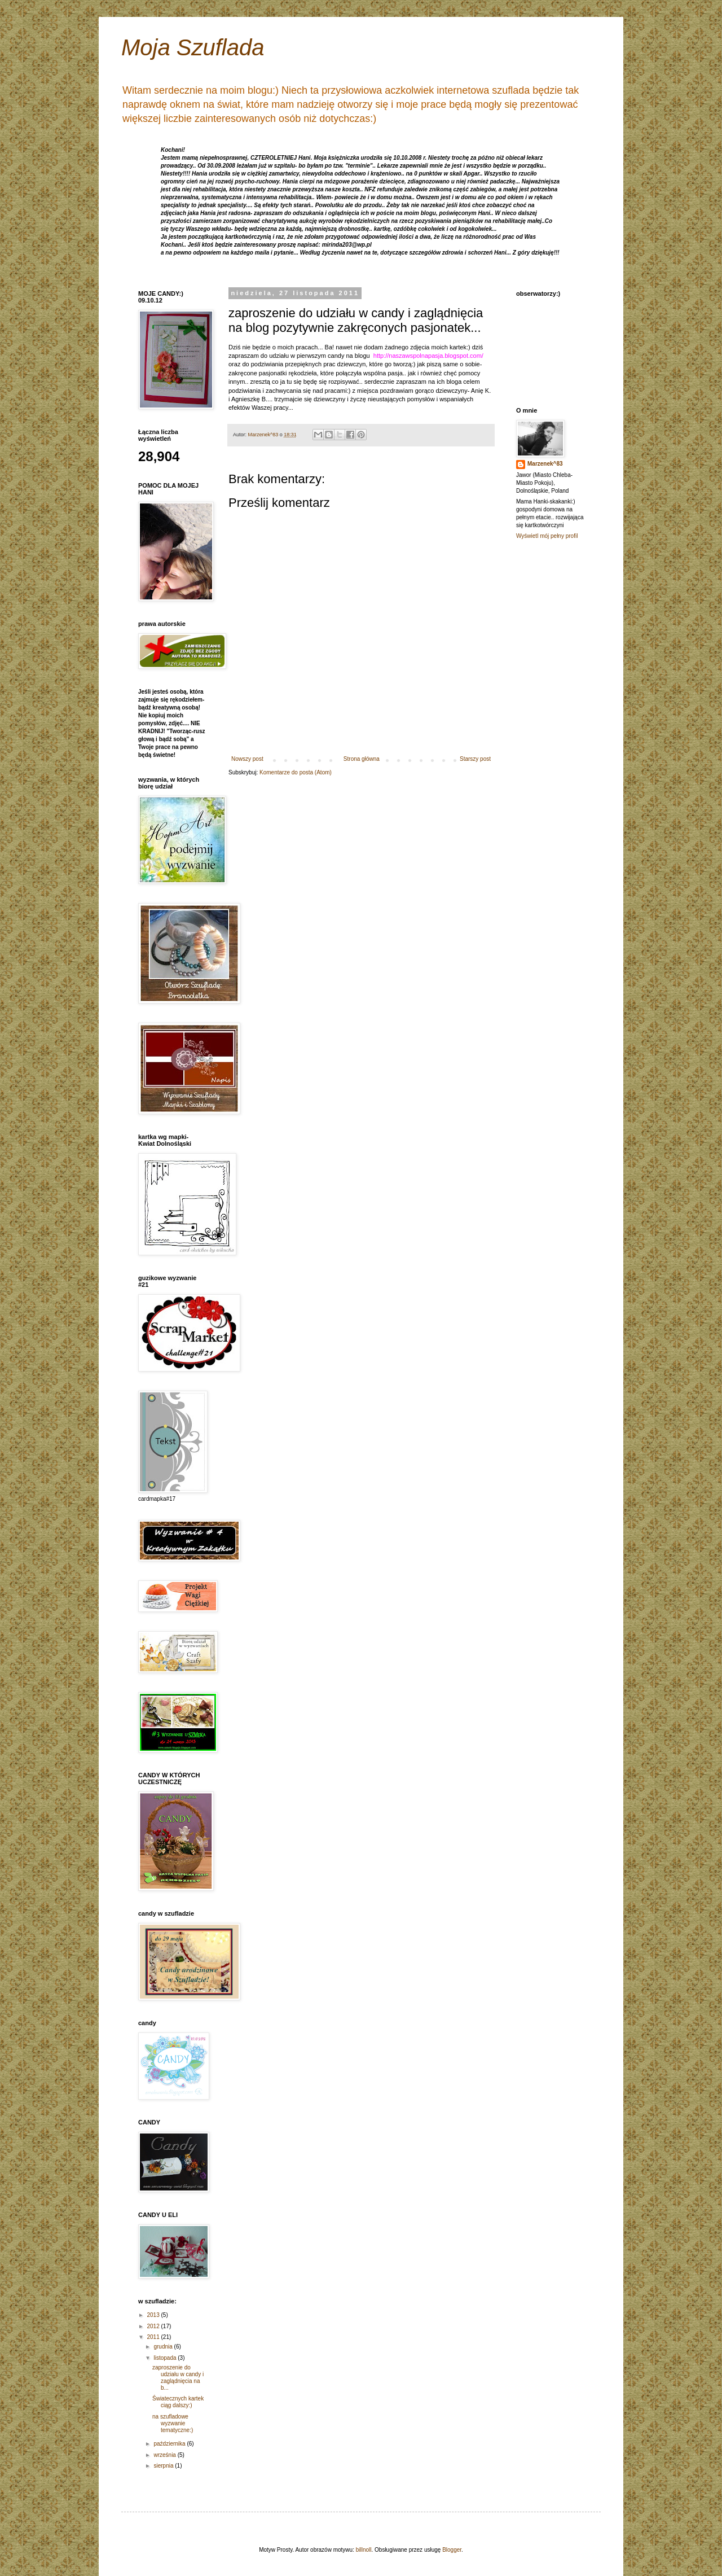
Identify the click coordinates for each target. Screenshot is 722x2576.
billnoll (364, 2550)
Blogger (451, 2550)
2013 (154, 2315)
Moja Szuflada (192, 47)
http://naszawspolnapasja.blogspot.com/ (428, 355)
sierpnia (164, 2466)
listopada (165, 2358)
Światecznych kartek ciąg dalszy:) (178, 2401)
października (170, 2444)
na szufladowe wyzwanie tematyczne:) (172, 2423)
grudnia (163, 2346)
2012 (154, 2326)
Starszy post (475, 759)
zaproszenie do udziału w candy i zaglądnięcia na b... (178, 2377)
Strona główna (362, 759)
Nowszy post (247, 759)
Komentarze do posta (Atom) (295, 772)
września (165, 2455)
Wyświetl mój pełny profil (547, 536)
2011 (154, 2337)
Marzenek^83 (545, 464)
